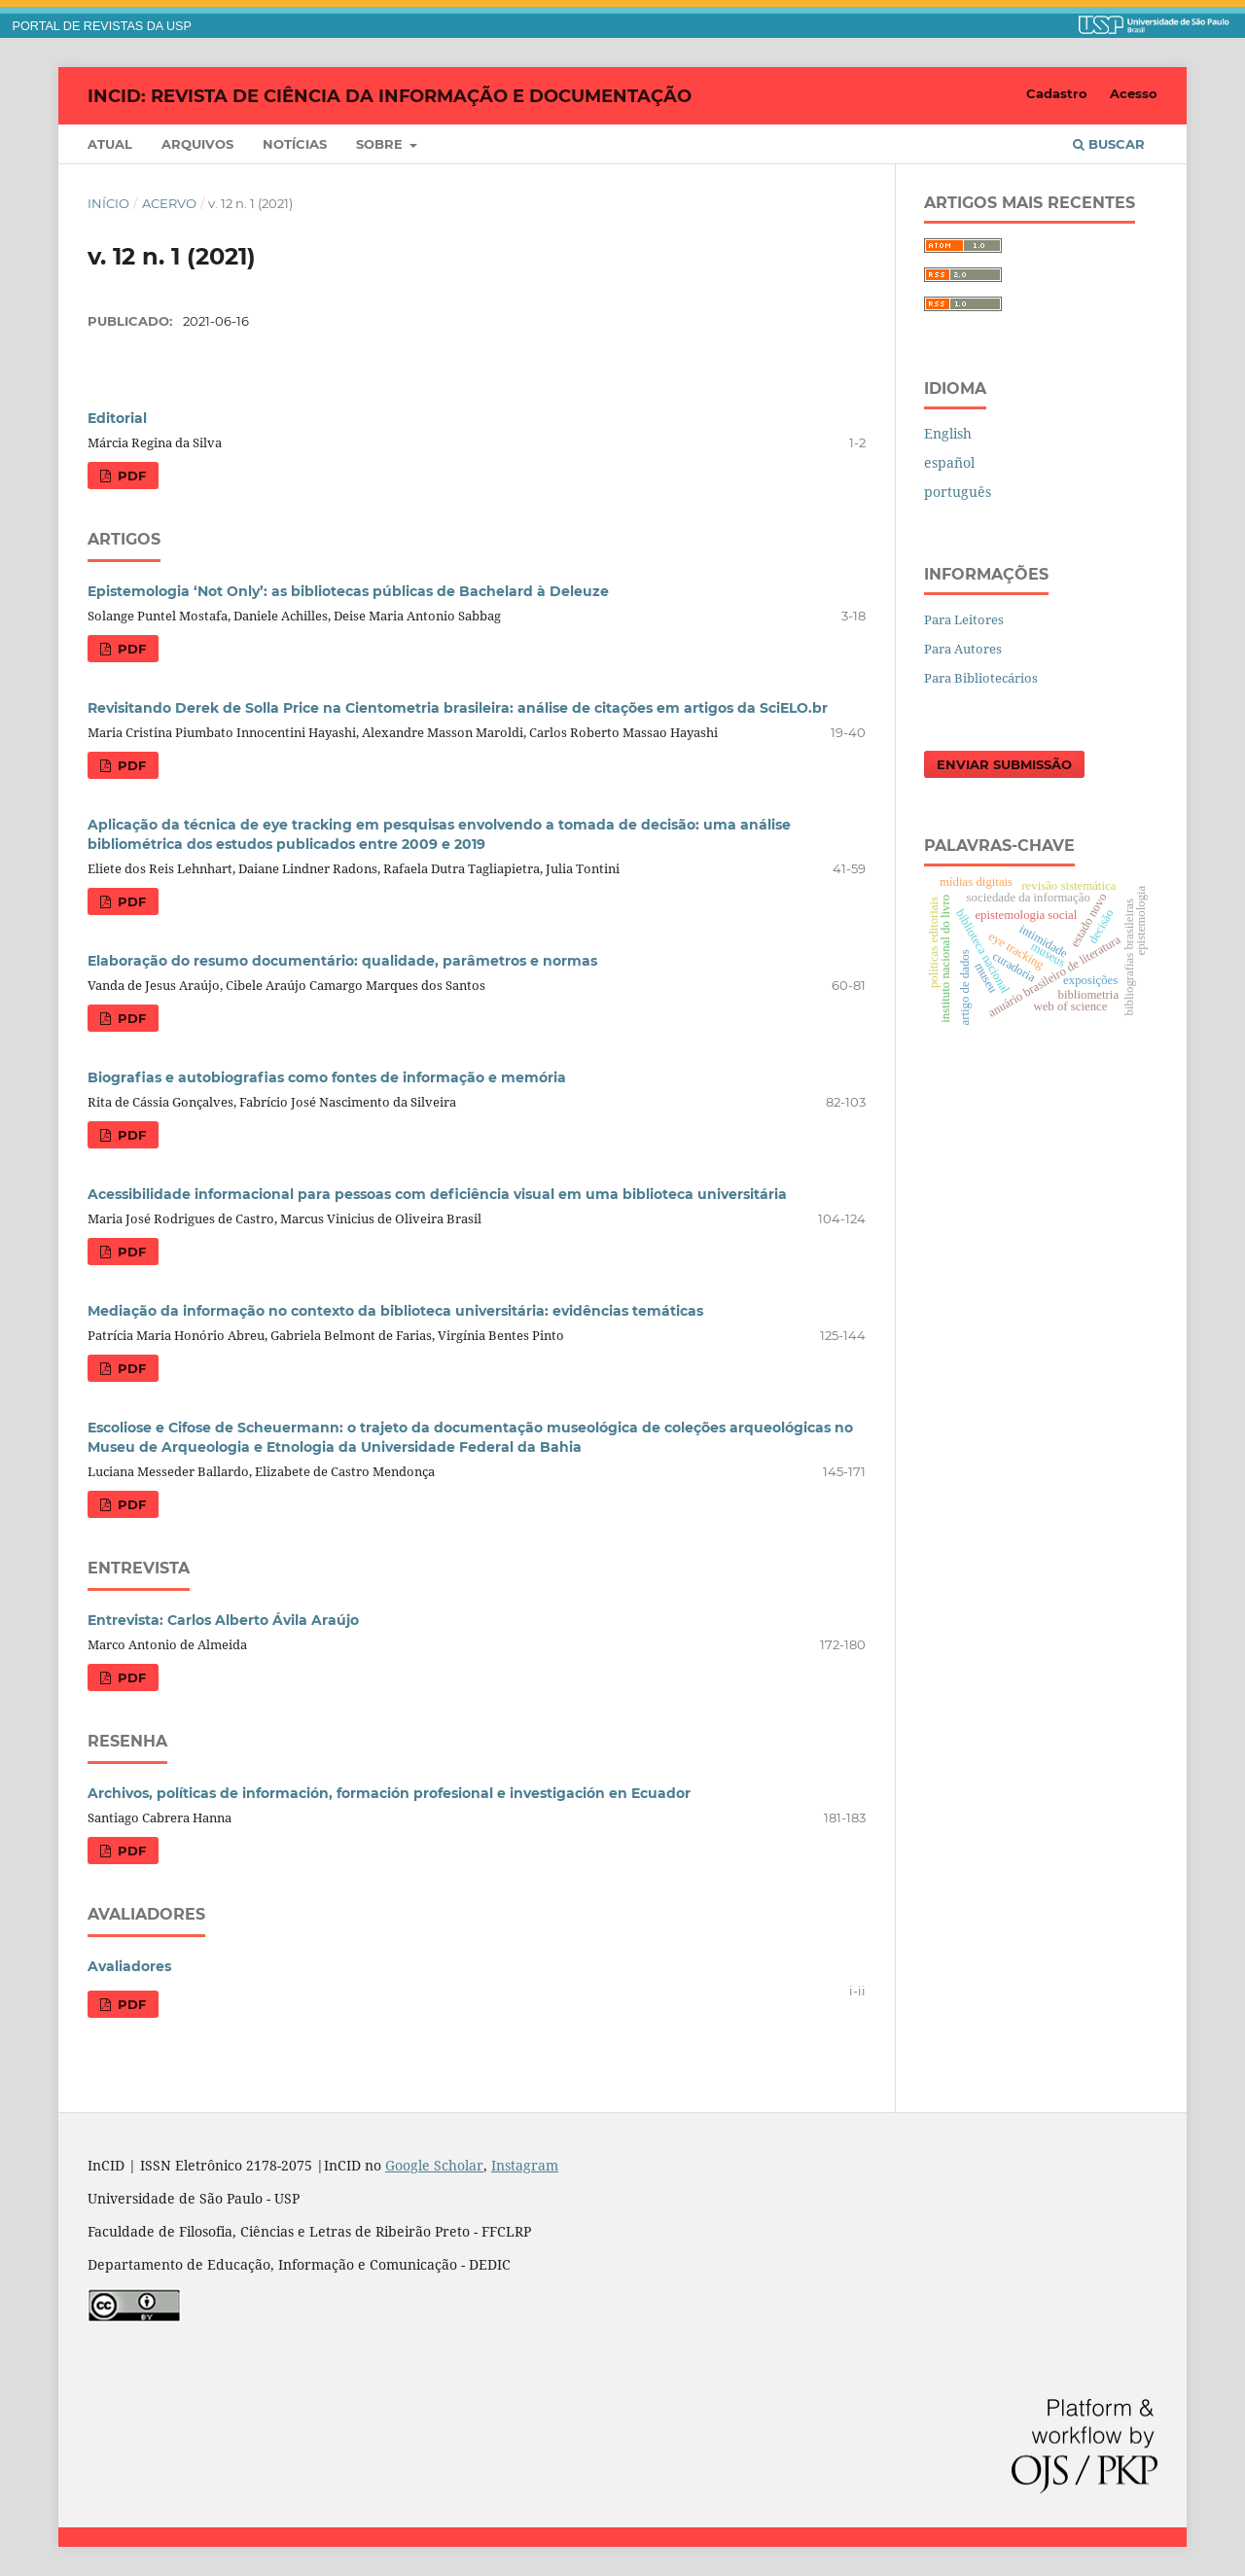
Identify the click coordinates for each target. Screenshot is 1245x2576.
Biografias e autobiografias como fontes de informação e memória (327, 1077)
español (949, 462)
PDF (130, 475)
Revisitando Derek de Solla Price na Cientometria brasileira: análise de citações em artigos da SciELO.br (458, 708)
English (948, 433)
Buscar (1109, 144)
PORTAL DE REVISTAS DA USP (102, 26)
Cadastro (1056, 93)
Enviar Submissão (1004, 764)
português (957, 491)
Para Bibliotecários (981, 678)
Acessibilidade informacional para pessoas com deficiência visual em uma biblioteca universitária (437, 1194)
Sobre (381, 144)
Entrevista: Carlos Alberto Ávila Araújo (223, 1620)
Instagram (524, 2165)
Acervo (169, 203)
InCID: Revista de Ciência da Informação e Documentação (390, 95)
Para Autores (963, 648)
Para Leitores (964, 619)
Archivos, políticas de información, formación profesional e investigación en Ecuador (389, 1793)
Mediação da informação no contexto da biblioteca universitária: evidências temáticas (395, 1311)
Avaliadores (129, 1966)
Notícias (295, 144)
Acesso (1133, 93)
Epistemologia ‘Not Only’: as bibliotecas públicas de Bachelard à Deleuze (348, 591)
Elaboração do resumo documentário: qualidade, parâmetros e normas (342, 961)
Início (108, 203)
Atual (110, 144)
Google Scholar (434, 2165)
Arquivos (197, 144)
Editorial (117, 418)
